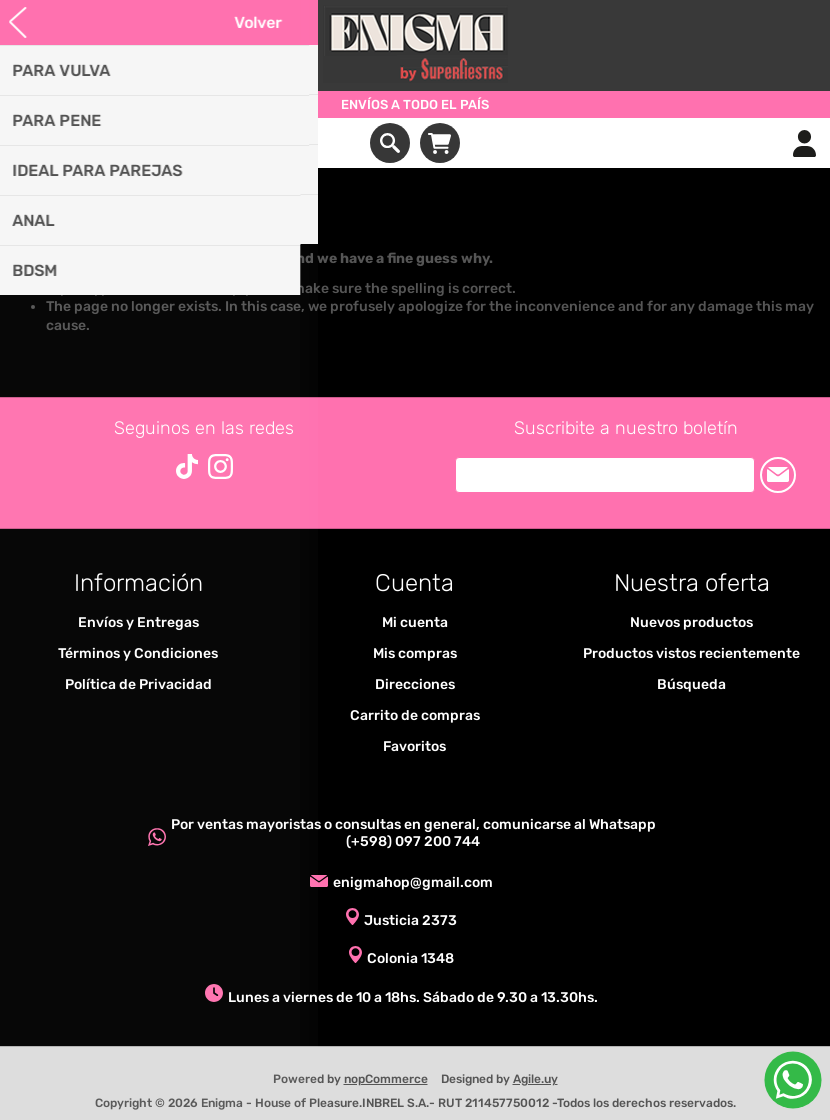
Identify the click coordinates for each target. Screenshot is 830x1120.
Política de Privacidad (138, 684)
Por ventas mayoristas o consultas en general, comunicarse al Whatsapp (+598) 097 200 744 (413, 833)
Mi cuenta (415, 622)
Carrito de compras (440, 143)
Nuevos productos (691, 622)
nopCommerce (386, 1079)
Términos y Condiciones (138, 653)
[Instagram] (220, 466)
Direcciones (415, 684)
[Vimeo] (187, 466)
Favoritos (414, 746)
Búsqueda (691, 684)
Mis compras (415, 653)
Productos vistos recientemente (691, 653)
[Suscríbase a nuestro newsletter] (605, 475)
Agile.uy (535, 1079)
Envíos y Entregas (138, 622)
